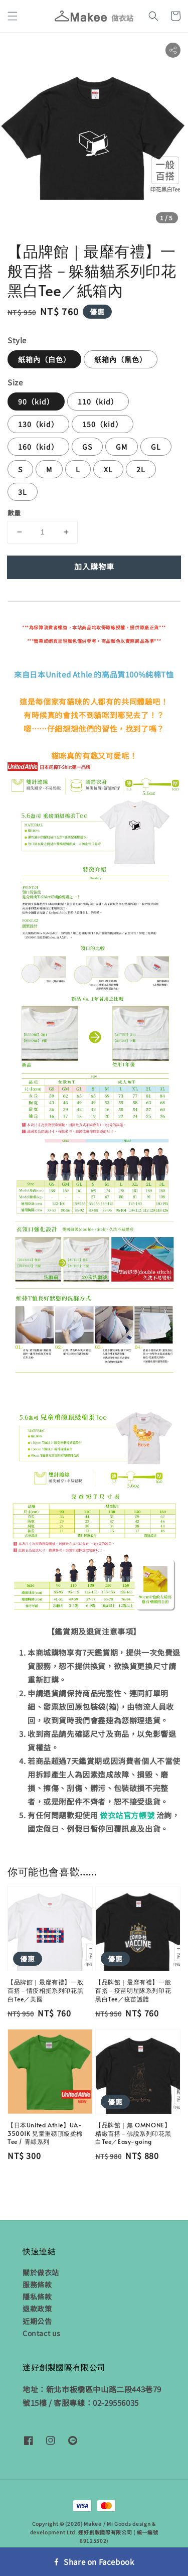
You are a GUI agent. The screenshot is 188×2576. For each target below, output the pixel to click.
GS (87, 447)
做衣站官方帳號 (127, 1815)
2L (140, 469)
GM (121, 447)
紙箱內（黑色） (120, 359)
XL (108, 469)
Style (17, 340)
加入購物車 (94, 566)
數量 (14, 512)
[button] (13, 16)
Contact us (42, 2333)
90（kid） (36, 401)
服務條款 (37, 2284)
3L (22, 492)
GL (156, 447)
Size (15, 382)
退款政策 (37, 2308)
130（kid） (38, 424)
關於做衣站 (41, 2272)
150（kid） (102, 424)
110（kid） (98, 401)
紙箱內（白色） (44, 359)
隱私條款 (37, 2296)
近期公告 (37, 2321)
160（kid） (38, 447)
